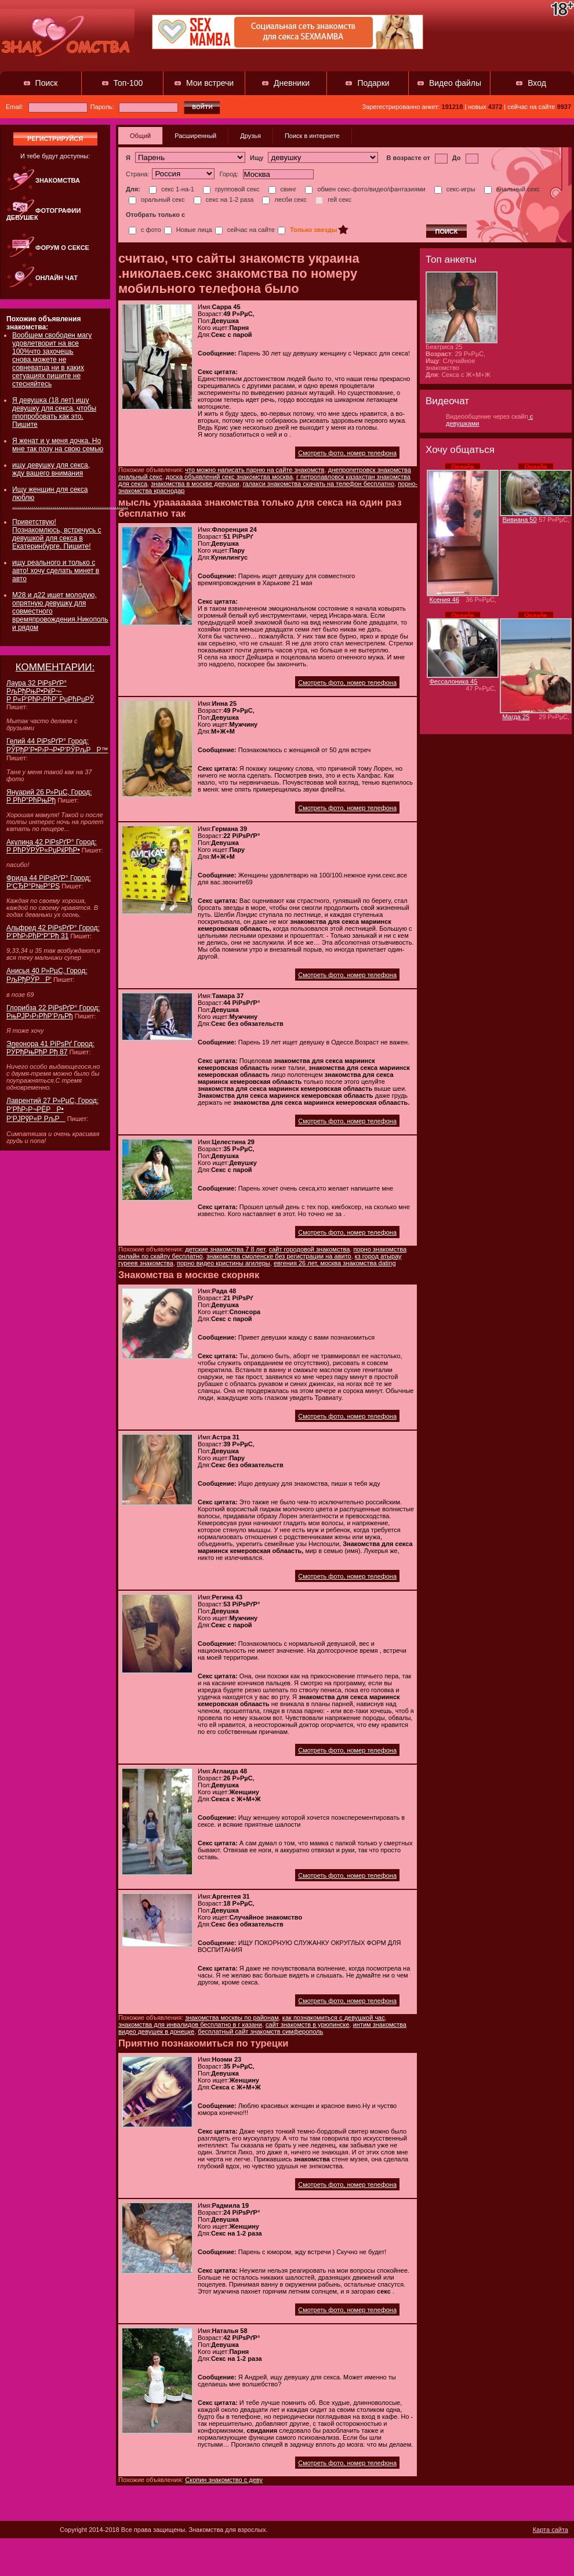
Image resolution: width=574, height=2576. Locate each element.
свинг (282, 189)
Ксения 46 (445, 599)
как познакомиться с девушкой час (333, 2017)
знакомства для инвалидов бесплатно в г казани (190, 2024)
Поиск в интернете (312, 135)
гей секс (333, 199)
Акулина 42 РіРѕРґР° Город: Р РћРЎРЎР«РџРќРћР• (51, 846)
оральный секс (157, 199)
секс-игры (454, 189)
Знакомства (57, 180)
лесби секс (284, 199)
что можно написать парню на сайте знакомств (254, 469)
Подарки (373, 83)
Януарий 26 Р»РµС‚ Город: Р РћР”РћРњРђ (49, 796)
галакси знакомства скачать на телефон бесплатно (318, 483)
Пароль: (134, 106)
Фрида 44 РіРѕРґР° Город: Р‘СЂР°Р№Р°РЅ (48, 882)
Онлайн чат (56, 277)
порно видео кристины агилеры (223, 1263)
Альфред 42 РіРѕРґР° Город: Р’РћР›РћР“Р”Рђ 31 (53, 932)
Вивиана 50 (520, 519)
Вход (537, 83)
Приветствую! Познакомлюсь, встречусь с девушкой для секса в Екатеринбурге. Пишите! (56, 534)
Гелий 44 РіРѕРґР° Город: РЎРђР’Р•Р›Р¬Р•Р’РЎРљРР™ (57, 745)
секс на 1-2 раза (224, 199)
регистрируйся (55, 138)
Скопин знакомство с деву (224, 2479)
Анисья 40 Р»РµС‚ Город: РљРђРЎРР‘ (46, 975)
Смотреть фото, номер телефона (347, 452)
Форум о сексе (62, 247)
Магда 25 (516, 716)
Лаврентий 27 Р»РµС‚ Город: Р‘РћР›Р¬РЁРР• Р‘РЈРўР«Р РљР (52, 1110)
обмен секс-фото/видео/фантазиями (365, 189)
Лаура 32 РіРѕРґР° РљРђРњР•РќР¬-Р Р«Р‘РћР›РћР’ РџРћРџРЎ (50, 691)
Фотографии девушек (43, 214)
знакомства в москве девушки (195, 483)
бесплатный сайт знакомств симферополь (260, 2031)
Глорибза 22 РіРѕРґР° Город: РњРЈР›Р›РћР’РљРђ (53, 1012)
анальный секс (512, 189)
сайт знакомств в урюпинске (308, 2024)
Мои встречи (210, 83)
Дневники (292, 83)
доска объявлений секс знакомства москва (229, 476)
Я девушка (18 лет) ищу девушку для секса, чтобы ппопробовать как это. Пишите (54, 412)
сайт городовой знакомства (309, 1249)
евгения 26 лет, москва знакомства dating (335, 1263)
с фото (145, 229)
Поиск (46, 83)
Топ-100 (128, 83)
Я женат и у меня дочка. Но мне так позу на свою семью (57, 445)
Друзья (250, 135)
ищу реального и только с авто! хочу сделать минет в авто (55, 570)
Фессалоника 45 (454, 681)
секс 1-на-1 (171, 189)
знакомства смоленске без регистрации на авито (278, 1256)
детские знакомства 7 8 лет (225, 1249)
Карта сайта (550, 2529)
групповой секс (231, 189)
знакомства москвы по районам (231, 2017)
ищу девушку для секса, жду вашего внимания (51, 469)
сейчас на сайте (245, 229)
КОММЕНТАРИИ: (55, 667)
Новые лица (188, 229)
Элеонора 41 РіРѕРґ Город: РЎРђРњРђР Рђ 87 (50, 1048)
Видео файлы (455, 83)
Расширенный (195, 135)
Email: (47, 106)
